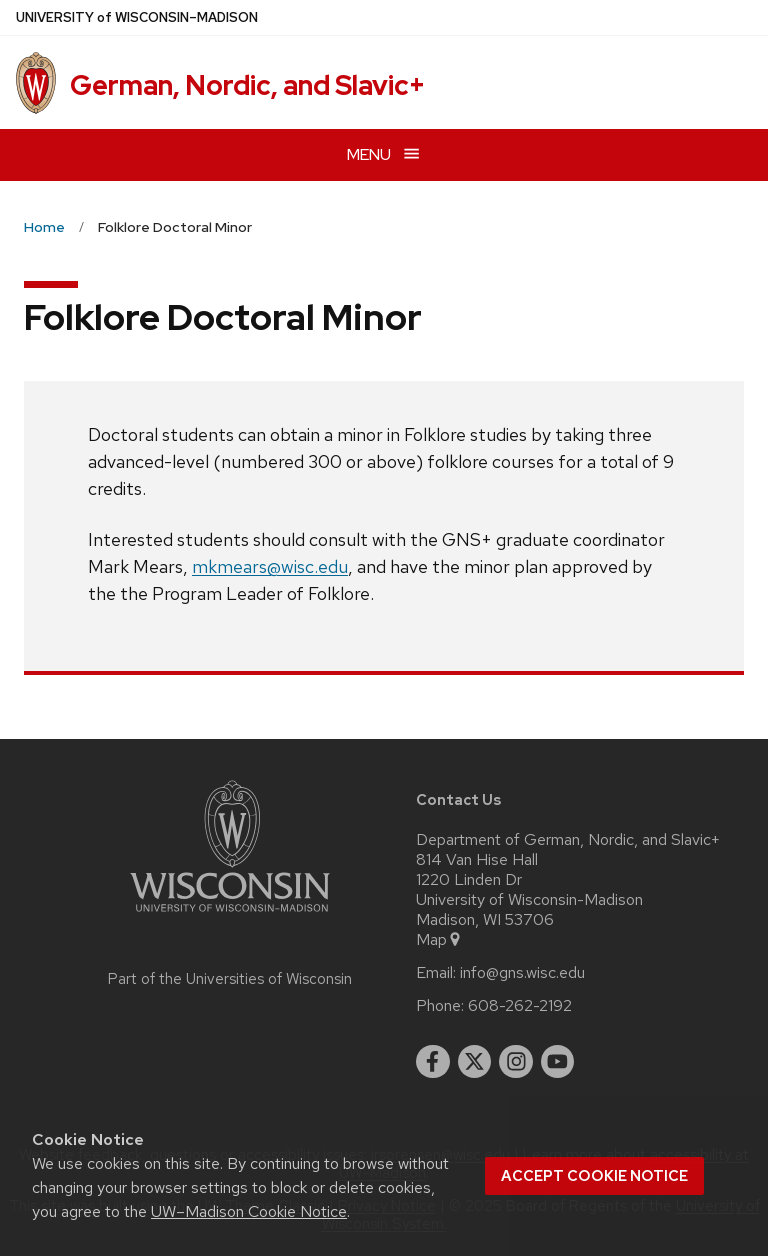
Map (439, 940)
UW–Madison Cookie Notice (249, 1211)
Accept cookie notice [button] (594, 1176)
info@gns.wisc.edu (522, 973)
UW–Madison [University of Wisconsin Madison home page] (137, 17)
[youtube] (558, 1062)
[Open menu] (384, 154)
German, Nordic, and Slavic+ (247, 85)
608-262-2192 (520, 1006)
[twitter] (475, 1062)
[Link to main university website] (230, 915)
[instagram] (516, 1062)
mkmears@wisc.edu (270, 566)
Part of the (230, 979)
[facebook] (433, 1062)
